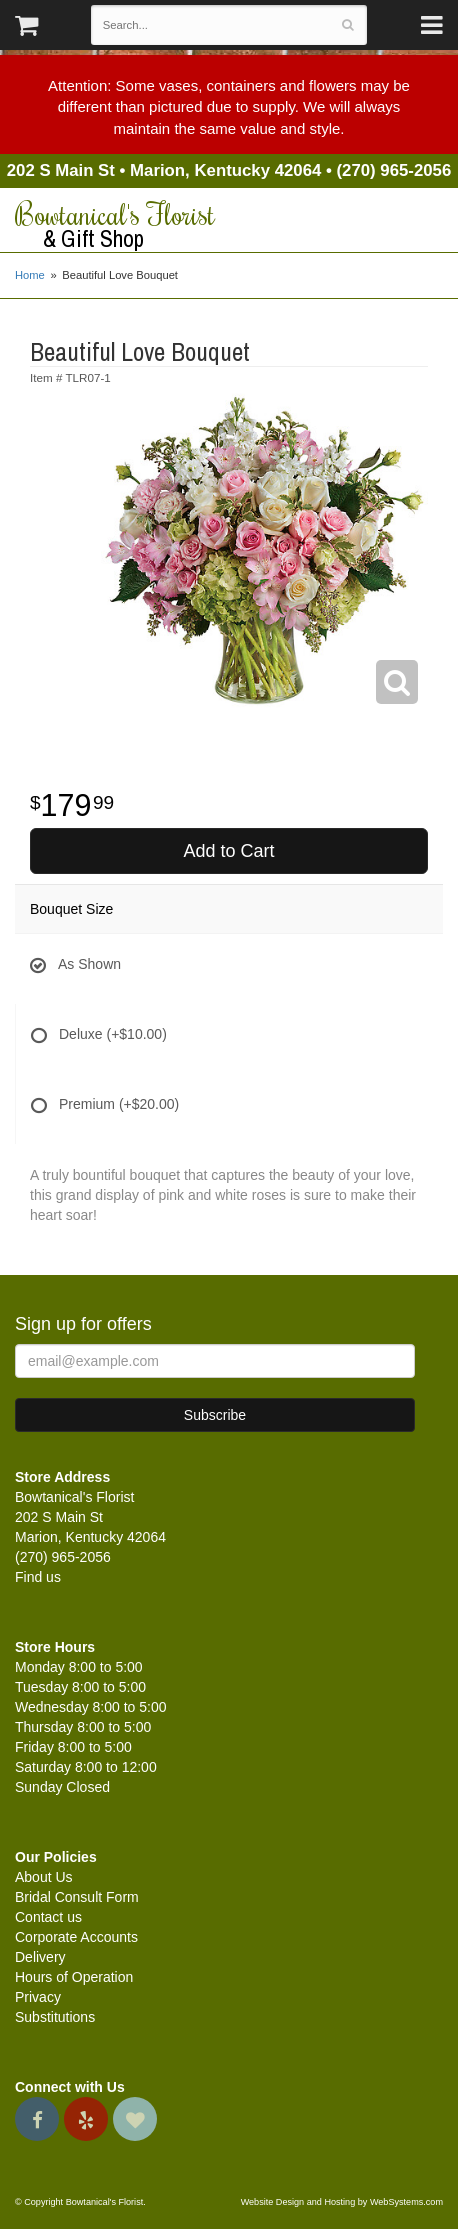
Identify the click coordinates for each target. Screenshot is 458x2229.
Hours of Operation (74, 1977)
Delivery (40, 1957)
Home (30, 275)
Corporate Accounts (76, 1937)
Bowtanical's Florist (229, 225)
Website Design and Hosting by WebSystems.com (342, 2202)
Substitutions (55, 2017)
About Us (44, 1877)
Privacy (38, 1997)
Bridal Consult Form (77, 1897)
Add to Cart (228, 851)
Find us (38, 1577)
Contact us (48, 1917)
